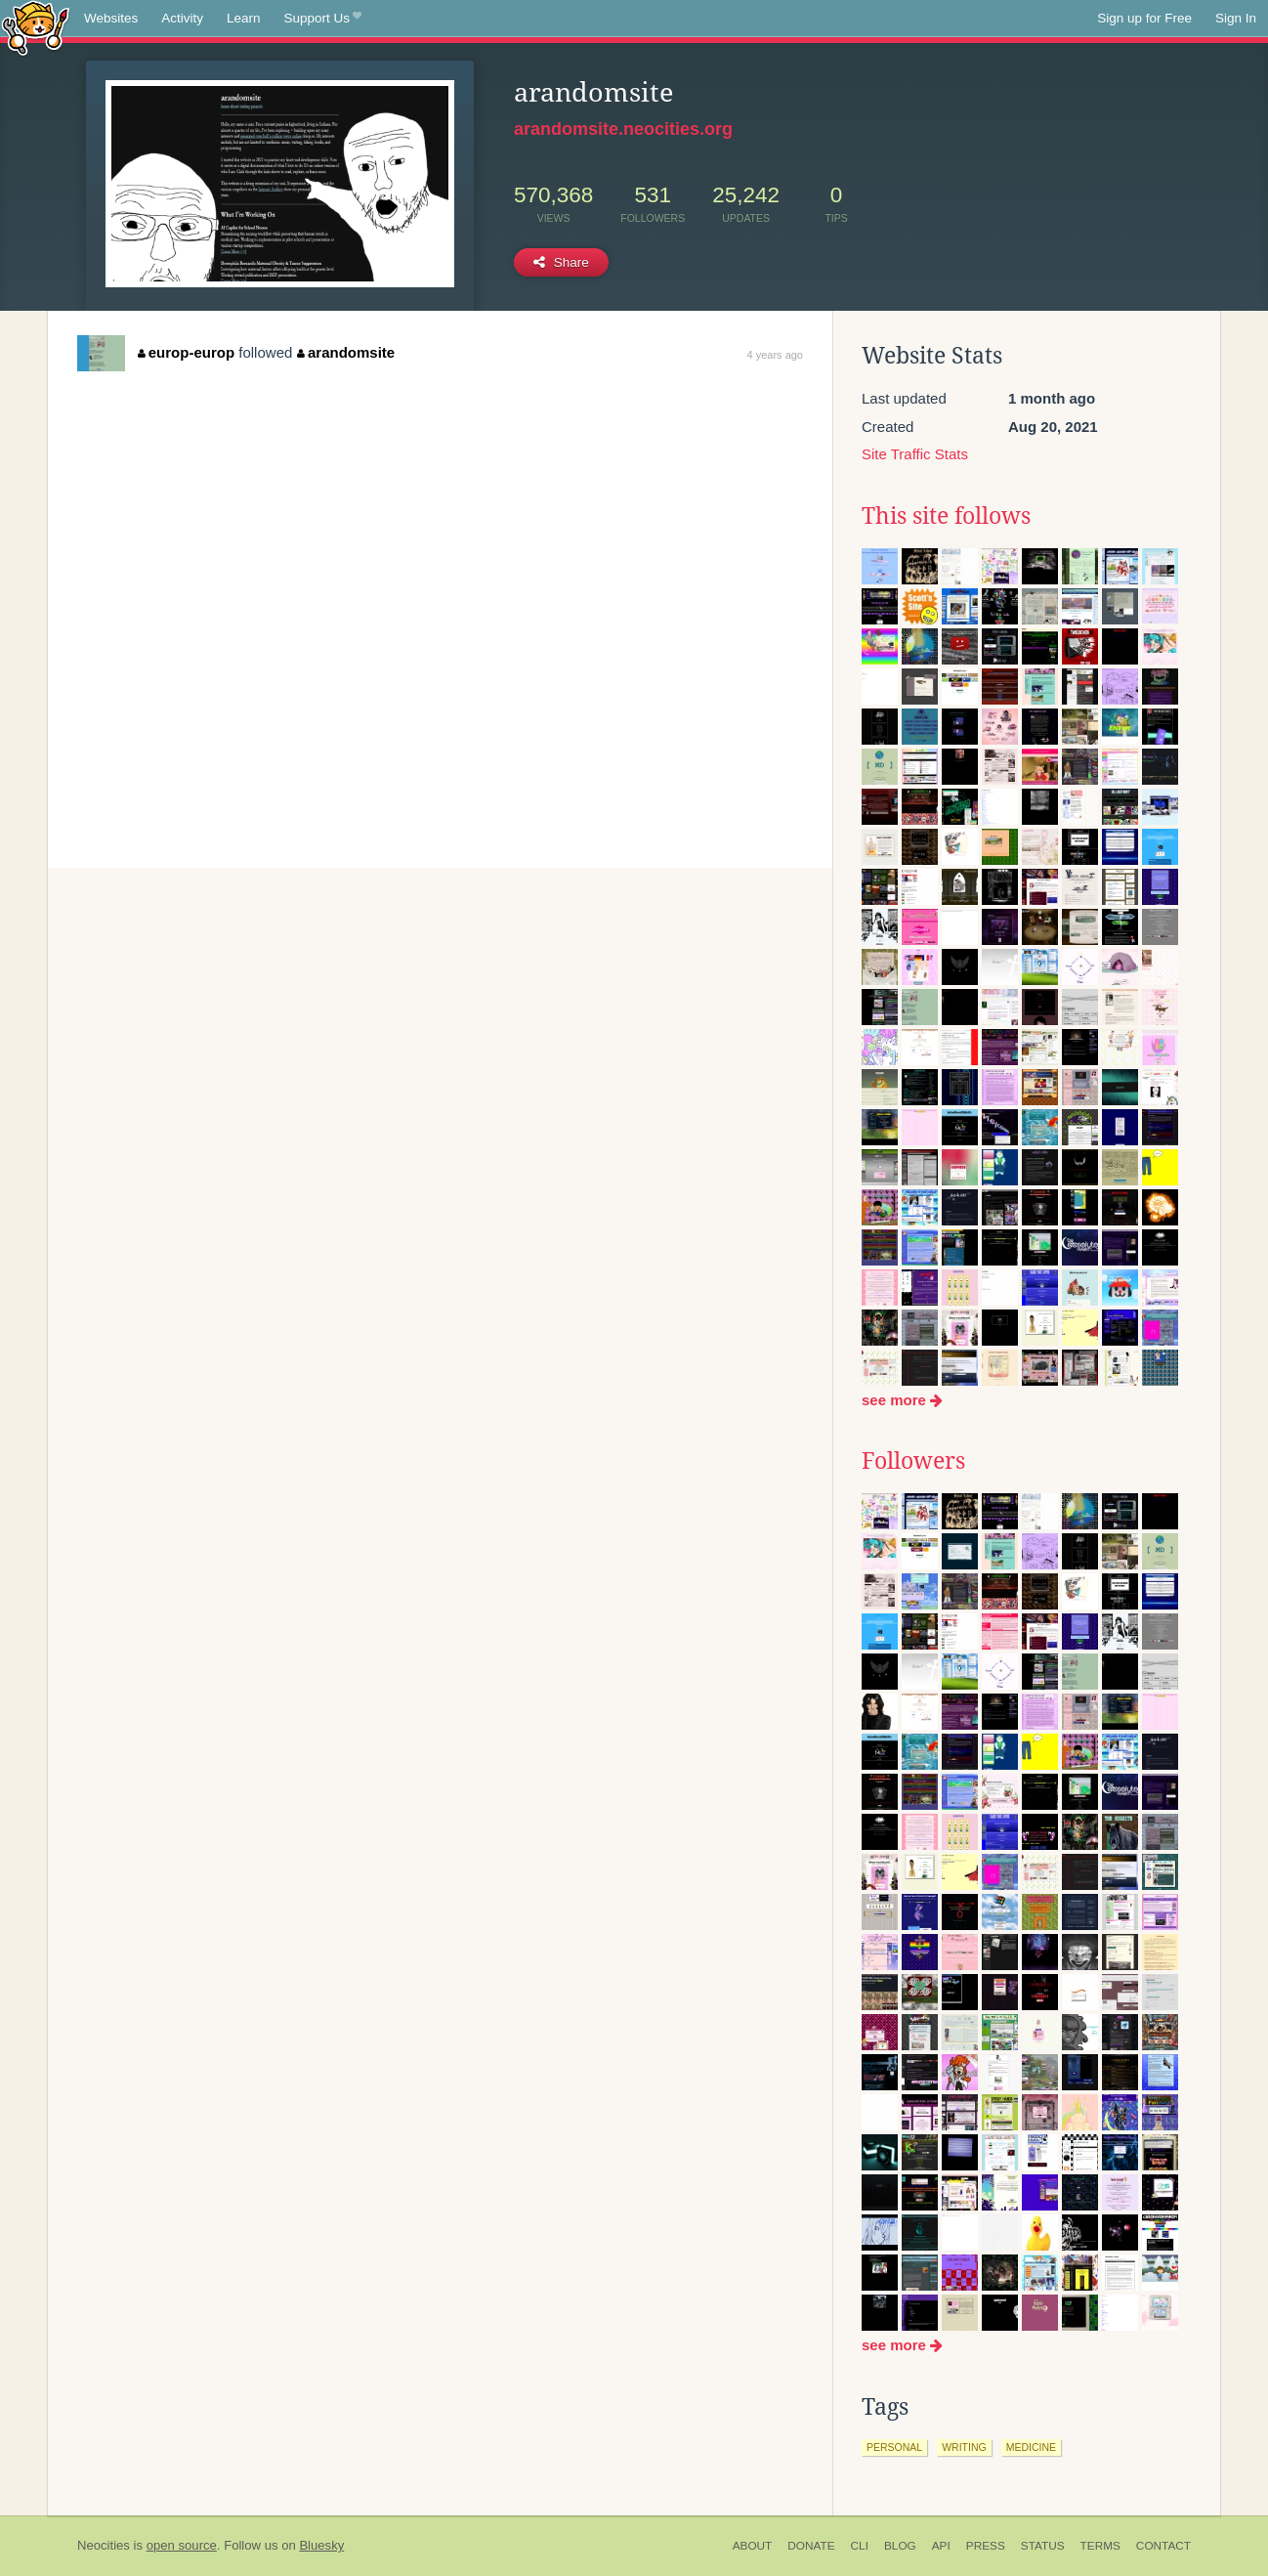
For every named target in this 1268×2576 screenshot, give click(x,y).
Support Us (322, 18)
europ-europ (186, 352)
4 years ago (775, 355)
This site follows (946, 516)
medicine (1031, 2447)
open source (182, 2545)
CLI (859, 2546)
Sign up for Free (1144, 18)
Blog (900, 2546)
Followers (913, 1461)
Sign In (1235, 18)
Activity (182, 18)
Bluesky (321, 2545)
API (941, 2546)
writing (964, 2447)
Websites (111, 18)
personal (894, 2447)
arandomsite (346, 352)
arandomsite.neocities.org (623, 129)
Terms (1100, 2546)
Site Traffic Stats (915, 454)
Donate (810, 2546)
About (753, 2546)
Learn (244, 18)
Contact (1163, 2546)
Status (1043, 2546)
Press (985, 2546)
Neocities (103, 2545)
